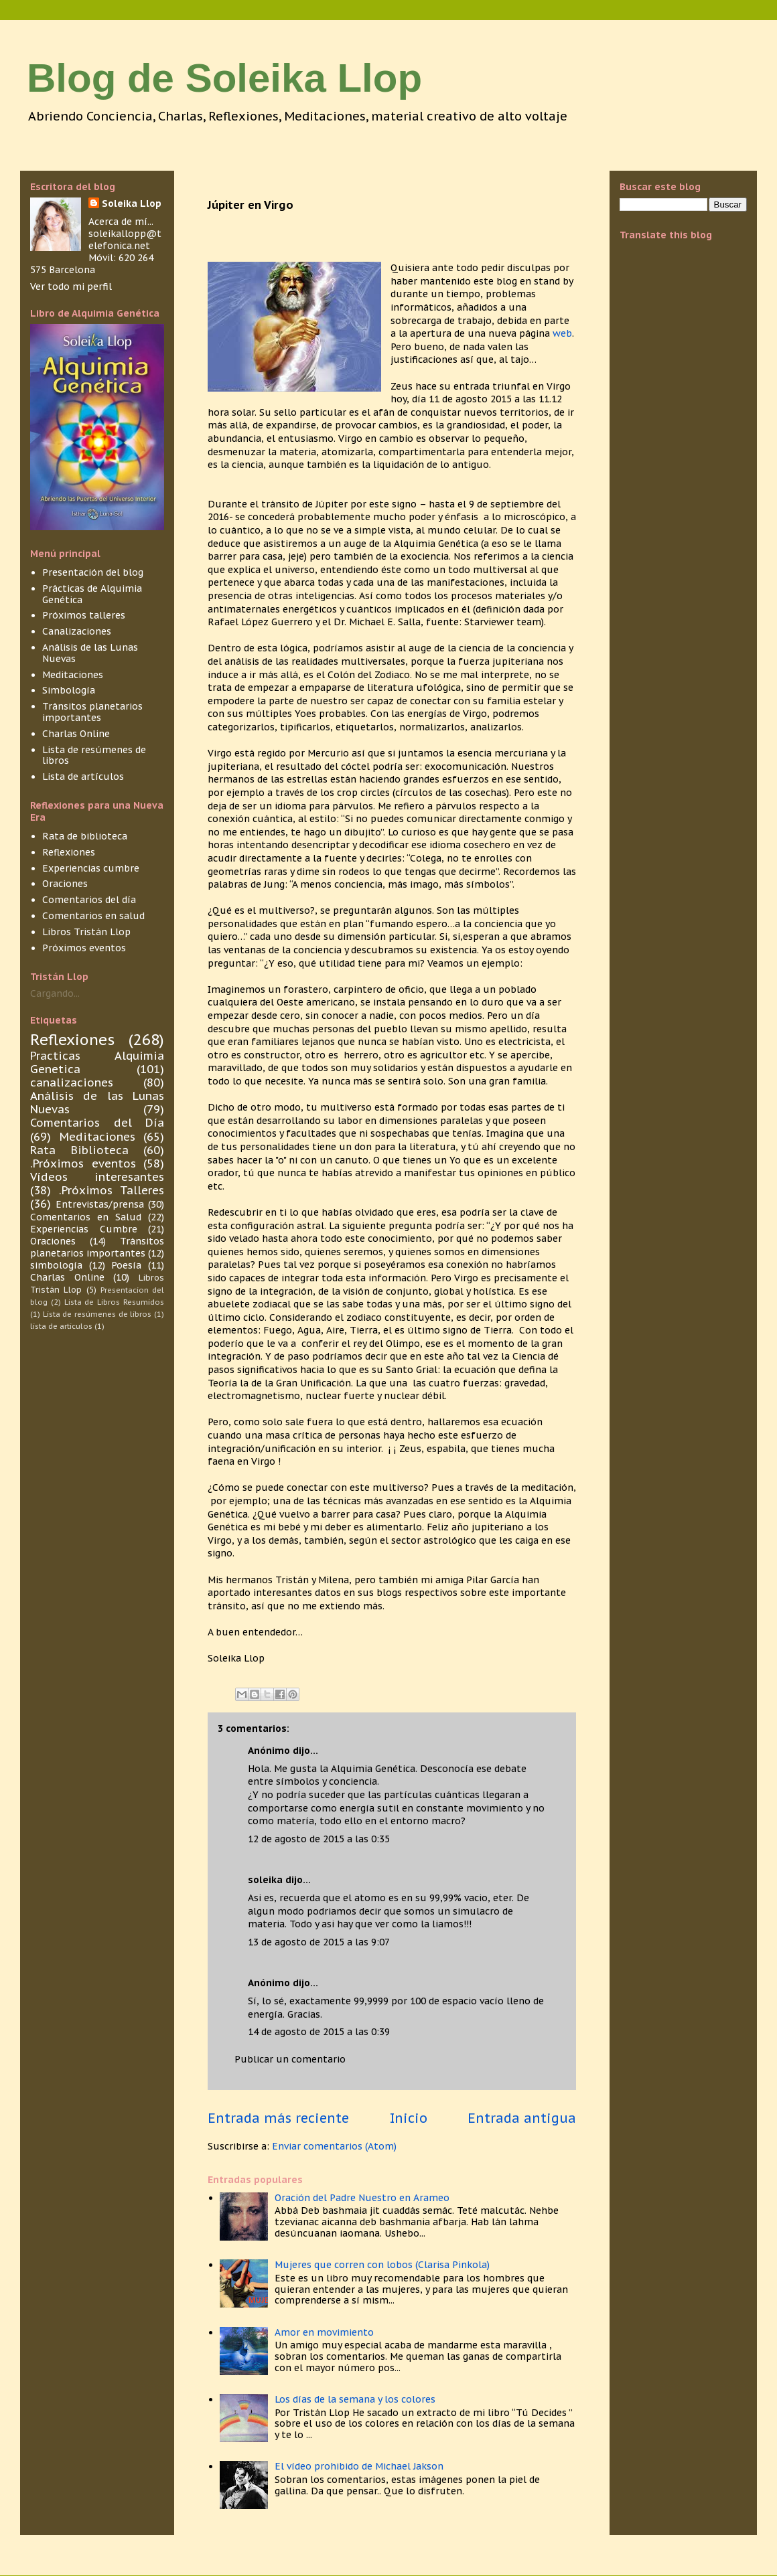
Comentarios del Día (97, 1122)
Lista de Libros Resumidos (114, 1302)
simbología (56, 1265)
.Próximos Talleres (111, 1190)
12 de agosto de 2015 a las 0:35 (319, 1839)
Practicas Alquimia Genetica (97, 1062)
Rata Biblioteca (79, 1150)
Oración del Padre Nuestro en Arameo (362, 2198)
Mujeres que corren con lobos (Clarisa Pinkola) (382, 2265)
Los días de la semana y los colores (355, 2399)
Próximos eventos (84, 948)
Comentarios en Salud (85, 1217)
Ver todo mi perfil (71, 286)
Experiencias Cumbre (83, 1229)
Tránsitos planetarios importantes (92, 712)
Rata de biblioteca (84, 836)
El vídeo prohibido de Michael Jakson (359, 2466)
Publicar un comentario (290, 2059)
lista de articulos (61, 1326)
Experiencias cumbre (90, 868)
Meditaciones (72, 675)
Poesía (126, 1265)
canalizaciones (71, 1082)
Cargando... (55, 993)
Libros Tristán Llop (86, 932)
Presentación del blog (92, 572)
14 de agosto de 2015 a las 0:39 (319, 2032)
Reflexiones (68, 852)
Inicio (408, 2117)
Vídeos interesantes (97, 1177)
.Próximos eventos (83, 1163)
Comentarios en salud (93, 916)
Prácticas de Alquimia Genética (92, 594)
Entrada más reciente (278, 2117)
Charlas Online (76, 734)
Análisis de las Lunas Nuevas (90, 653)
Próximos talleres (83, 615)
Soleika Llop (131, 203)
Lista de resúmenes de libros (94, 755)
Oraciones (65, 884)
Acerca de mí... (120, 222)
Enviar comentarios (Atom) (334, 2146)
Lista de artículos (83, 777)
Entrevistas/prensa (100, 1204)
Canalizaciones (76, 631)
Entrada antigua (522, 2117)
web (562, 333)
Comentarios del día (89, 900)
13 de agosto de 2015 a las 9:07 (319, 1942)
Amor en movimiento (324, 2332)
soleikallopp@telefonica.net (124, 240)
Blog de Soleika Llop (224, 78)
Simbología (68, 690)
